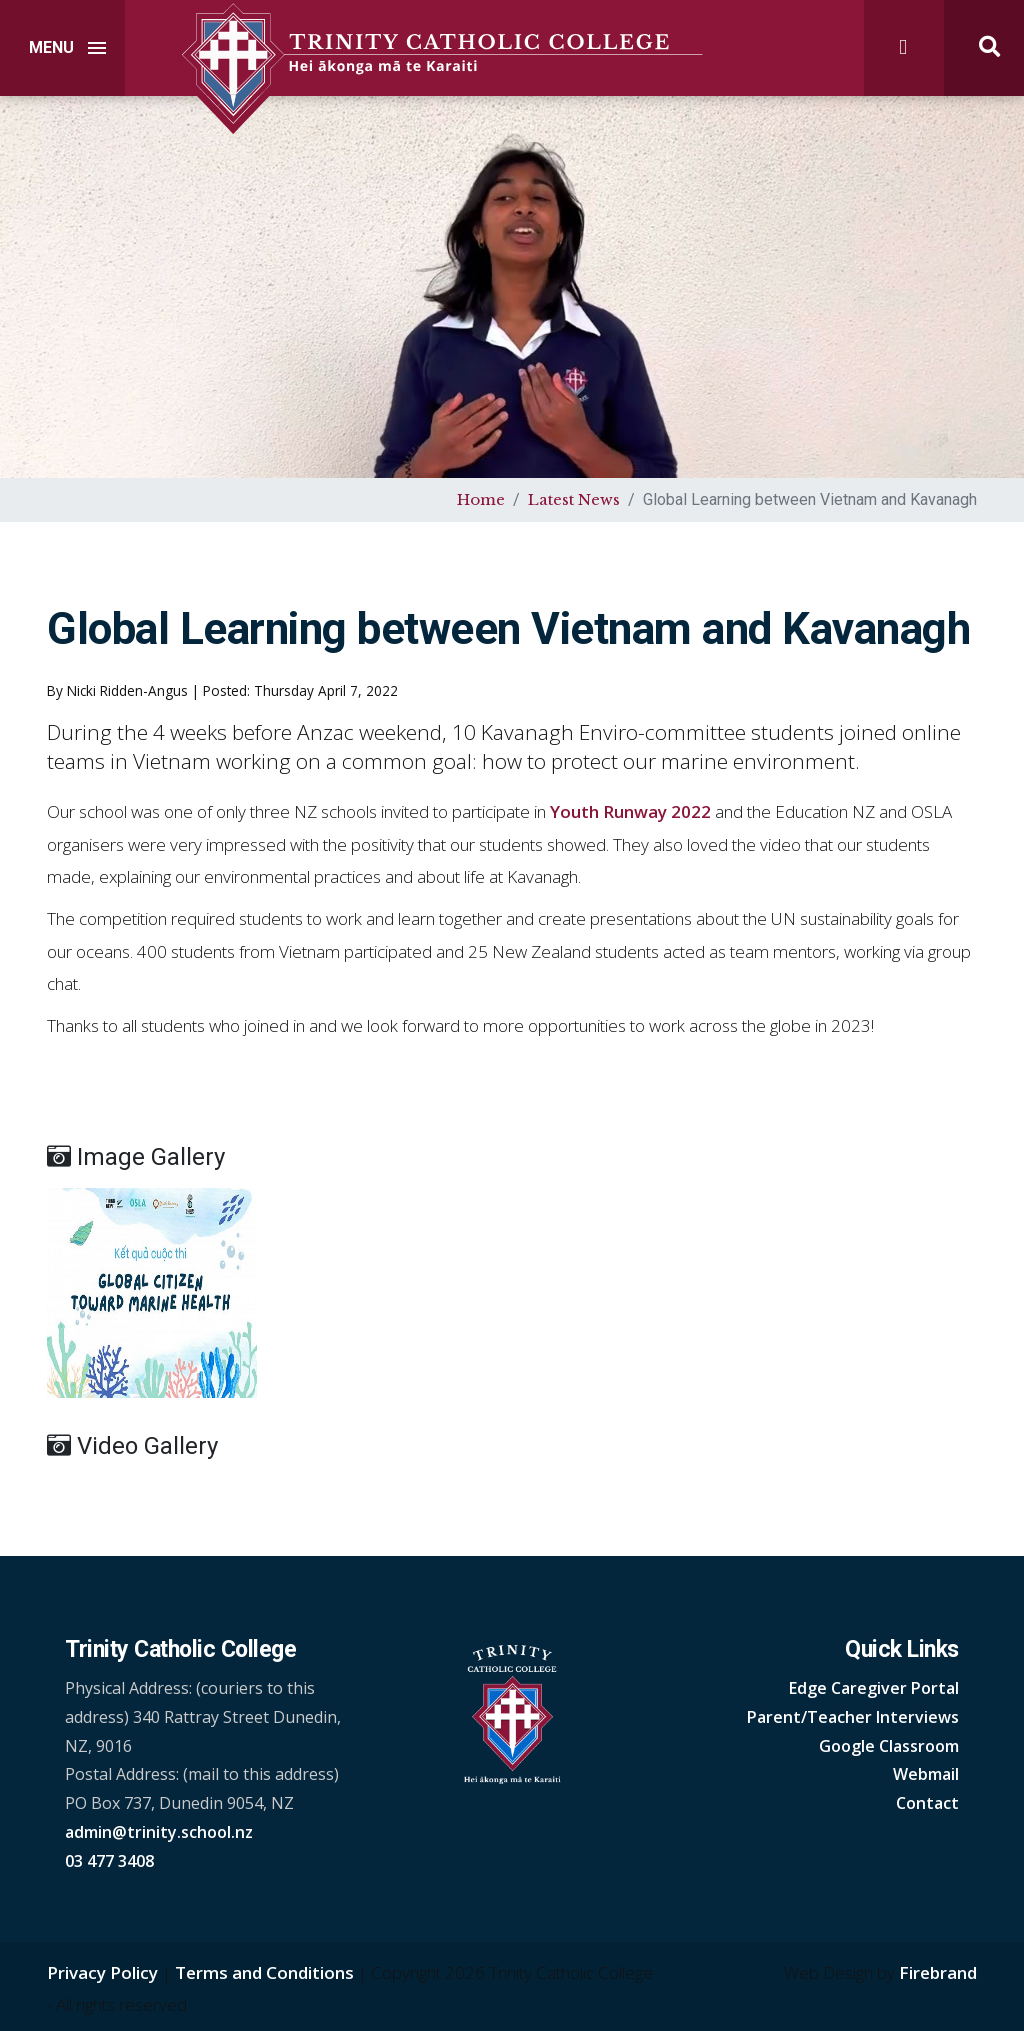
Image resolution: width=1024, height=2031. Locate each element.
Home (481, 499)
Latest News (574, 499)
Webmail (926, 1774)
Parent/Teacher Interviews (853, 1717)
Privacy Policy (102, 1972)
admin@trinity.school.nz (159, 1832)
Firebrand (938, 1972)
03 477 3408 (109, 1861)
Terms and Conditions (264, 1972)
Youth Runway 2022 (630, 811)
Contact (927, 1803)
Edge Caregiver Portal (874, 1688)
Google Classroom (889, 1746)
